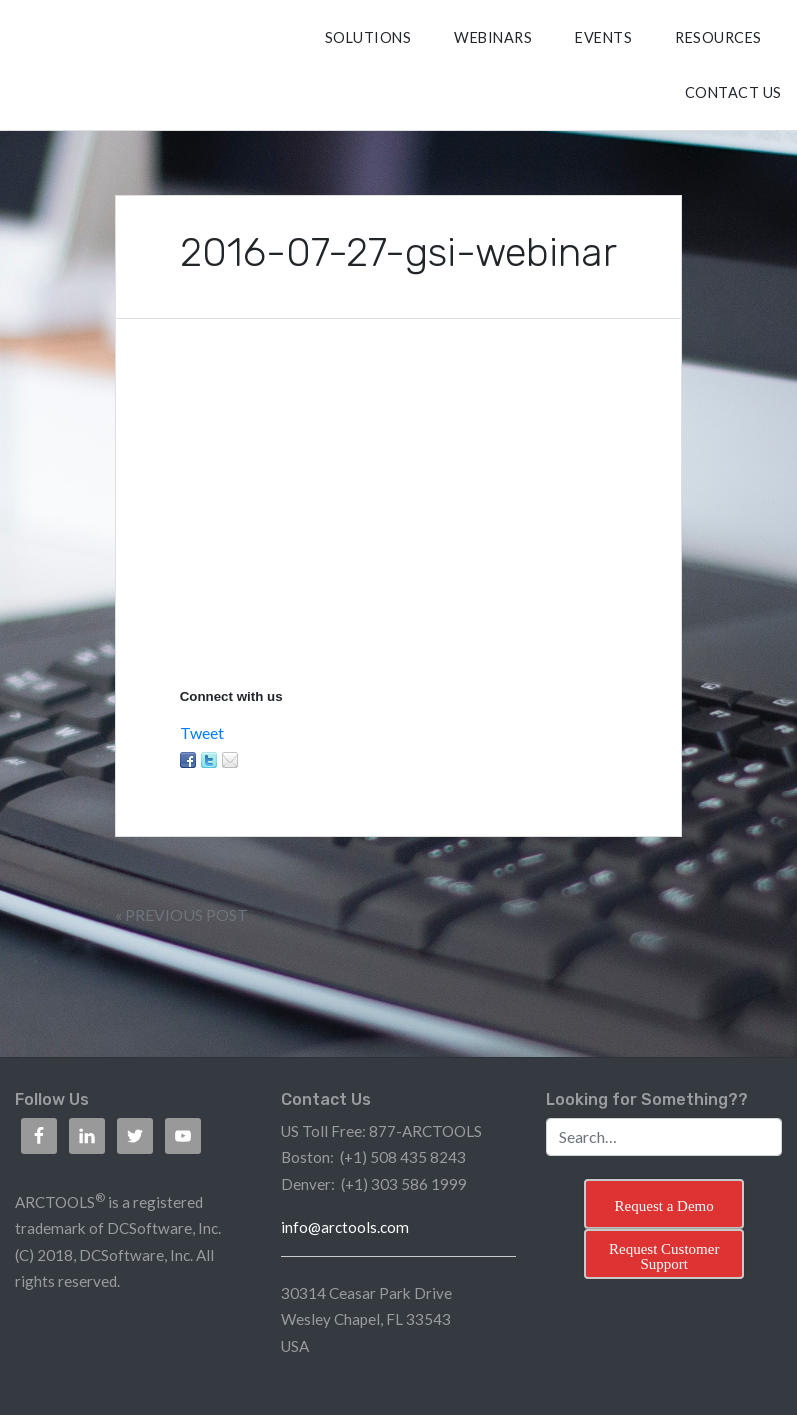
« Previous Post (181, 914)
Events (603, 37)
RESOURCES (718, 37)
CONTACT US (733, 92)
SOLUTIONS (368, 37)
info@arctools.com (345, 1227)
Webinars (493, 37)
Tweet (202, 732)
